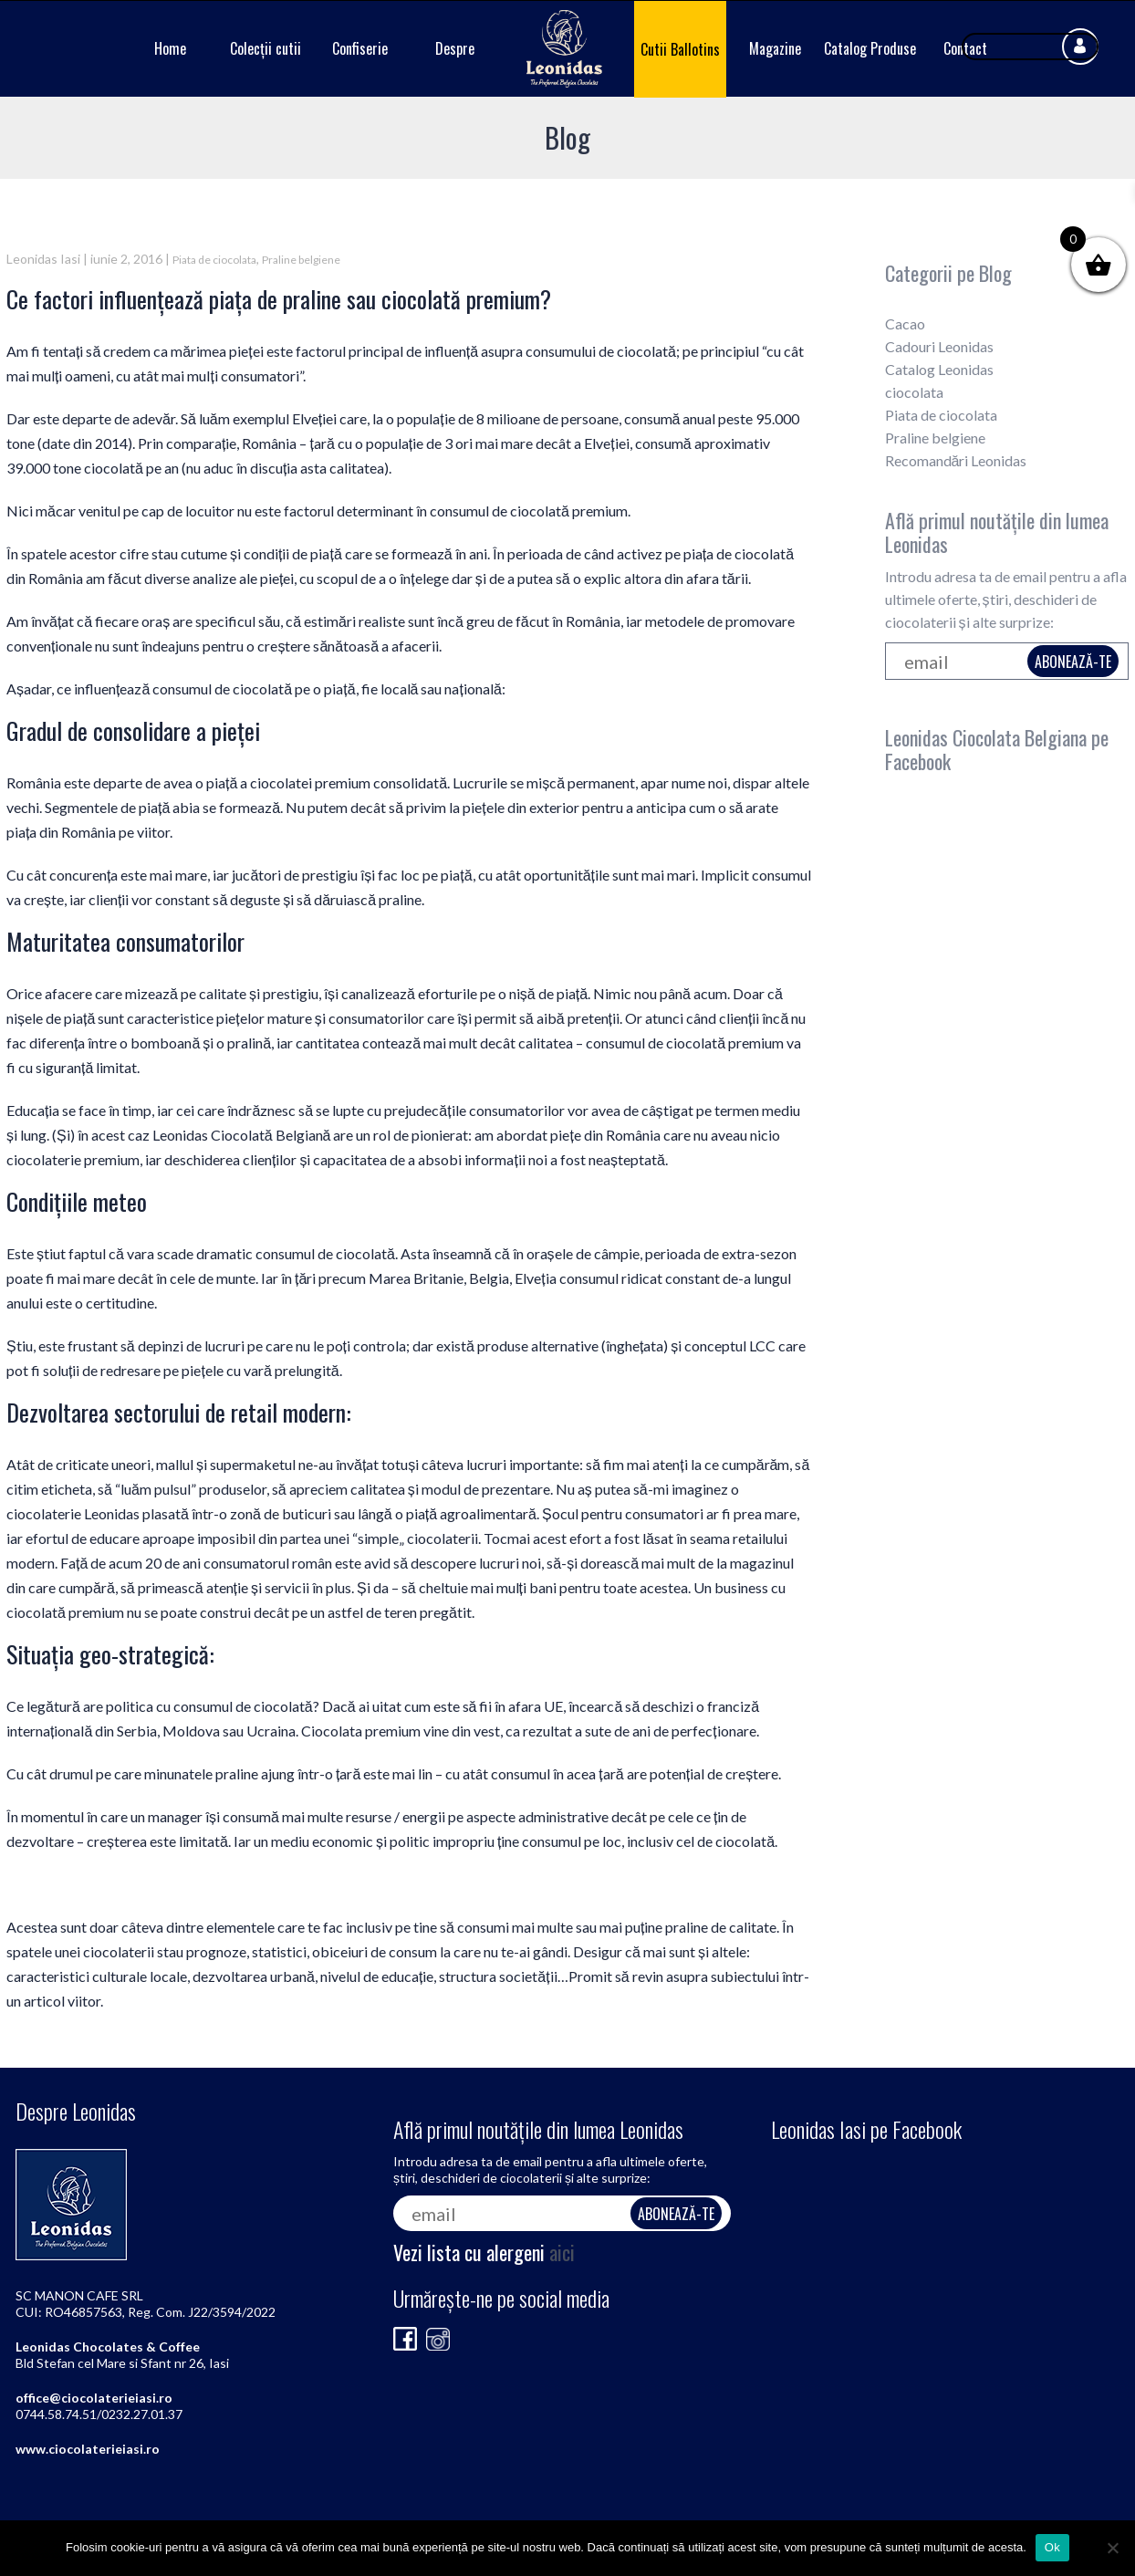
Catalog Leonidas (939, 369)
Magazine (775, 48)
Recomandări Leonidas (956, 460)
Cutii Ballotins (680, 49)
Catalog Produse (870, 48)
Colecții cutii (265, 48)
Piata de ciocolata (214, 259)
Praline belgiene (301, 259)
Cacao (905, 323)
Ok (1052, 2547)
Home (170, 48)
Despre (454, 48)
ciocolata (914, 392)
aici (562, 2252)
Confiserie (360, 48)
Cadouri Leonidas (939, 346)
